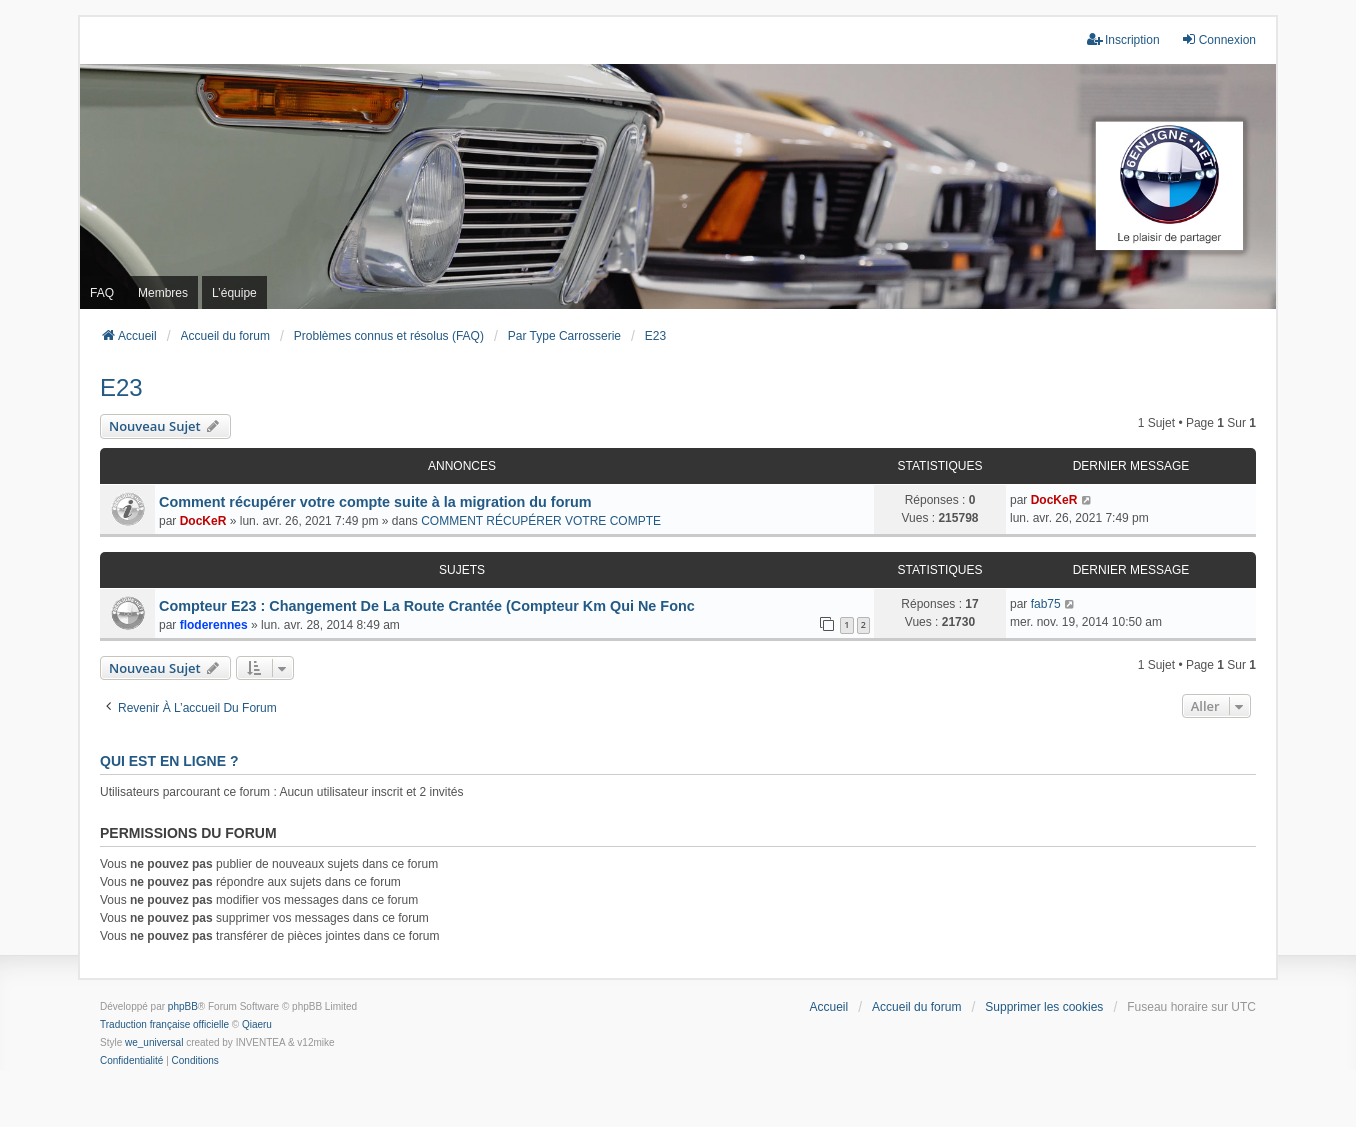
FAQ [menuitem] (102, 293)
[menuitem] (131, 1061)
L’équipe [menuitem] (234, 293)
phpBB (183, 1006)
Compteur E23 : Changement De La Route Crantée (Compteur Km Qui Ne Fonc (427, 606)
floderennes (214, 625)
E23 (121, 387)
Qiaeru (257, 1024)
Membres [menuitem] (163, 293)
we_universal (154, 1042)
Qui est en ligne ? (169, 761)
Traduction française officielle (164, 1024)
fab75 (1046, 604)
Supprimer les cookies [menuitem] (1044, 1007)
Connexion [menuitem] (1218, 39)
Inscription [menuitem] (1123, 39)
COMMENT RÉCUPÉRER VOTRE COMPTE (541, 521)
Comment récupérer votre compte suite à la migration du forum (375, 502)
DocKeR (203, 521)
